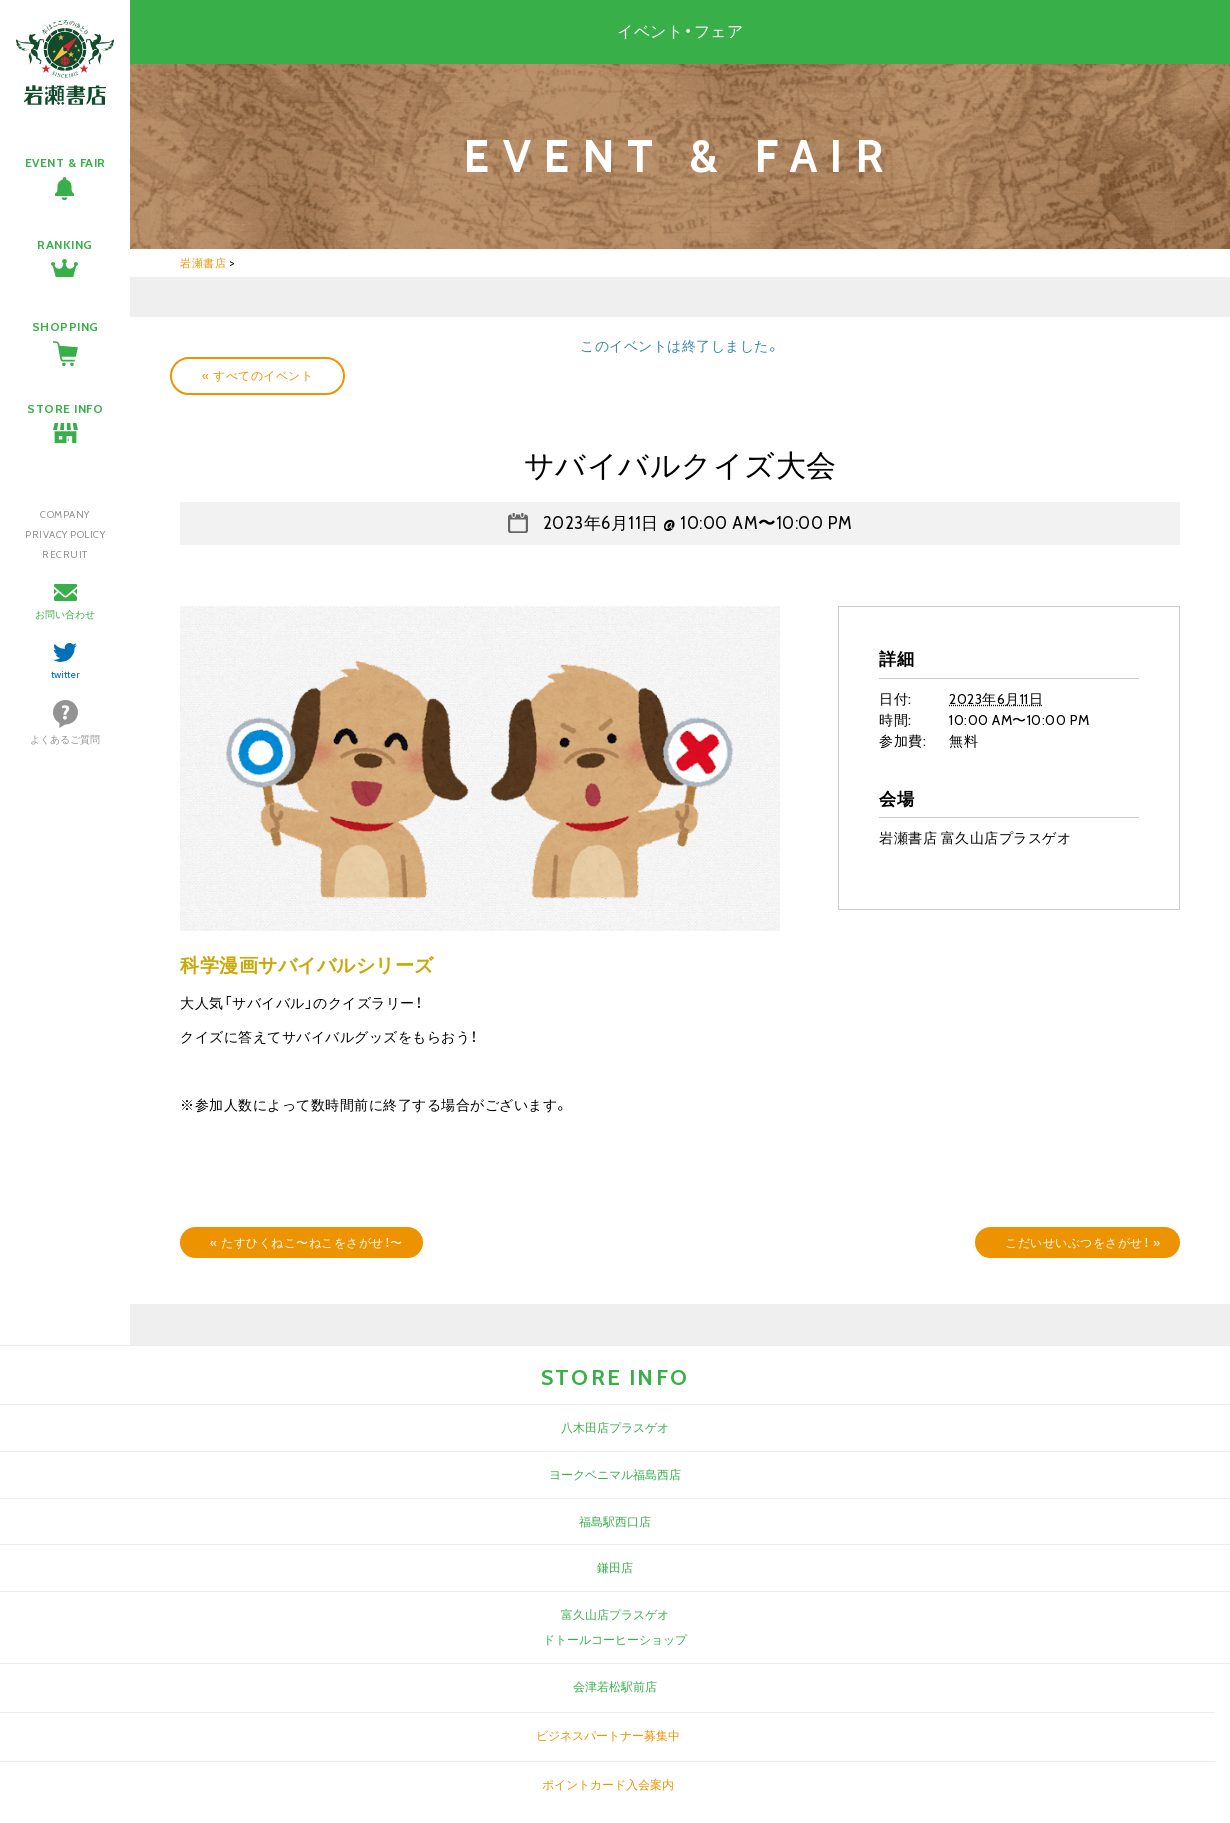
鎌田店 (615, 1567)
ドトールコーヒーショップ (615, 1639)
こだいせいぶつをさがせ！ (1082, 1242)
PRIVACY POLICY (65, 534)
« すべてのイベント (257, 375)
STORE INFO (65, 408)
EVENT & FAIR (65, 162)
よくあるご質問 (65, 739)
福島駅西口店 (615, 1521)
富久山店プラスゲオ (615, 1614)
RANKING (65, 244)
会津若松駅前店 (615, 1686)
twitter (65, 674)
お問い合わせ (65, 614)
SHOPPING (65, 326)
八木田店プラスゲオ (615, 1427)
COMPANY (65, 514)
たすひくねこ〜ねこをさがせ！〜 (306, 1242)
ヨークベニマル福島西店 (615, 1474)
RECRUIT (65, 554)
